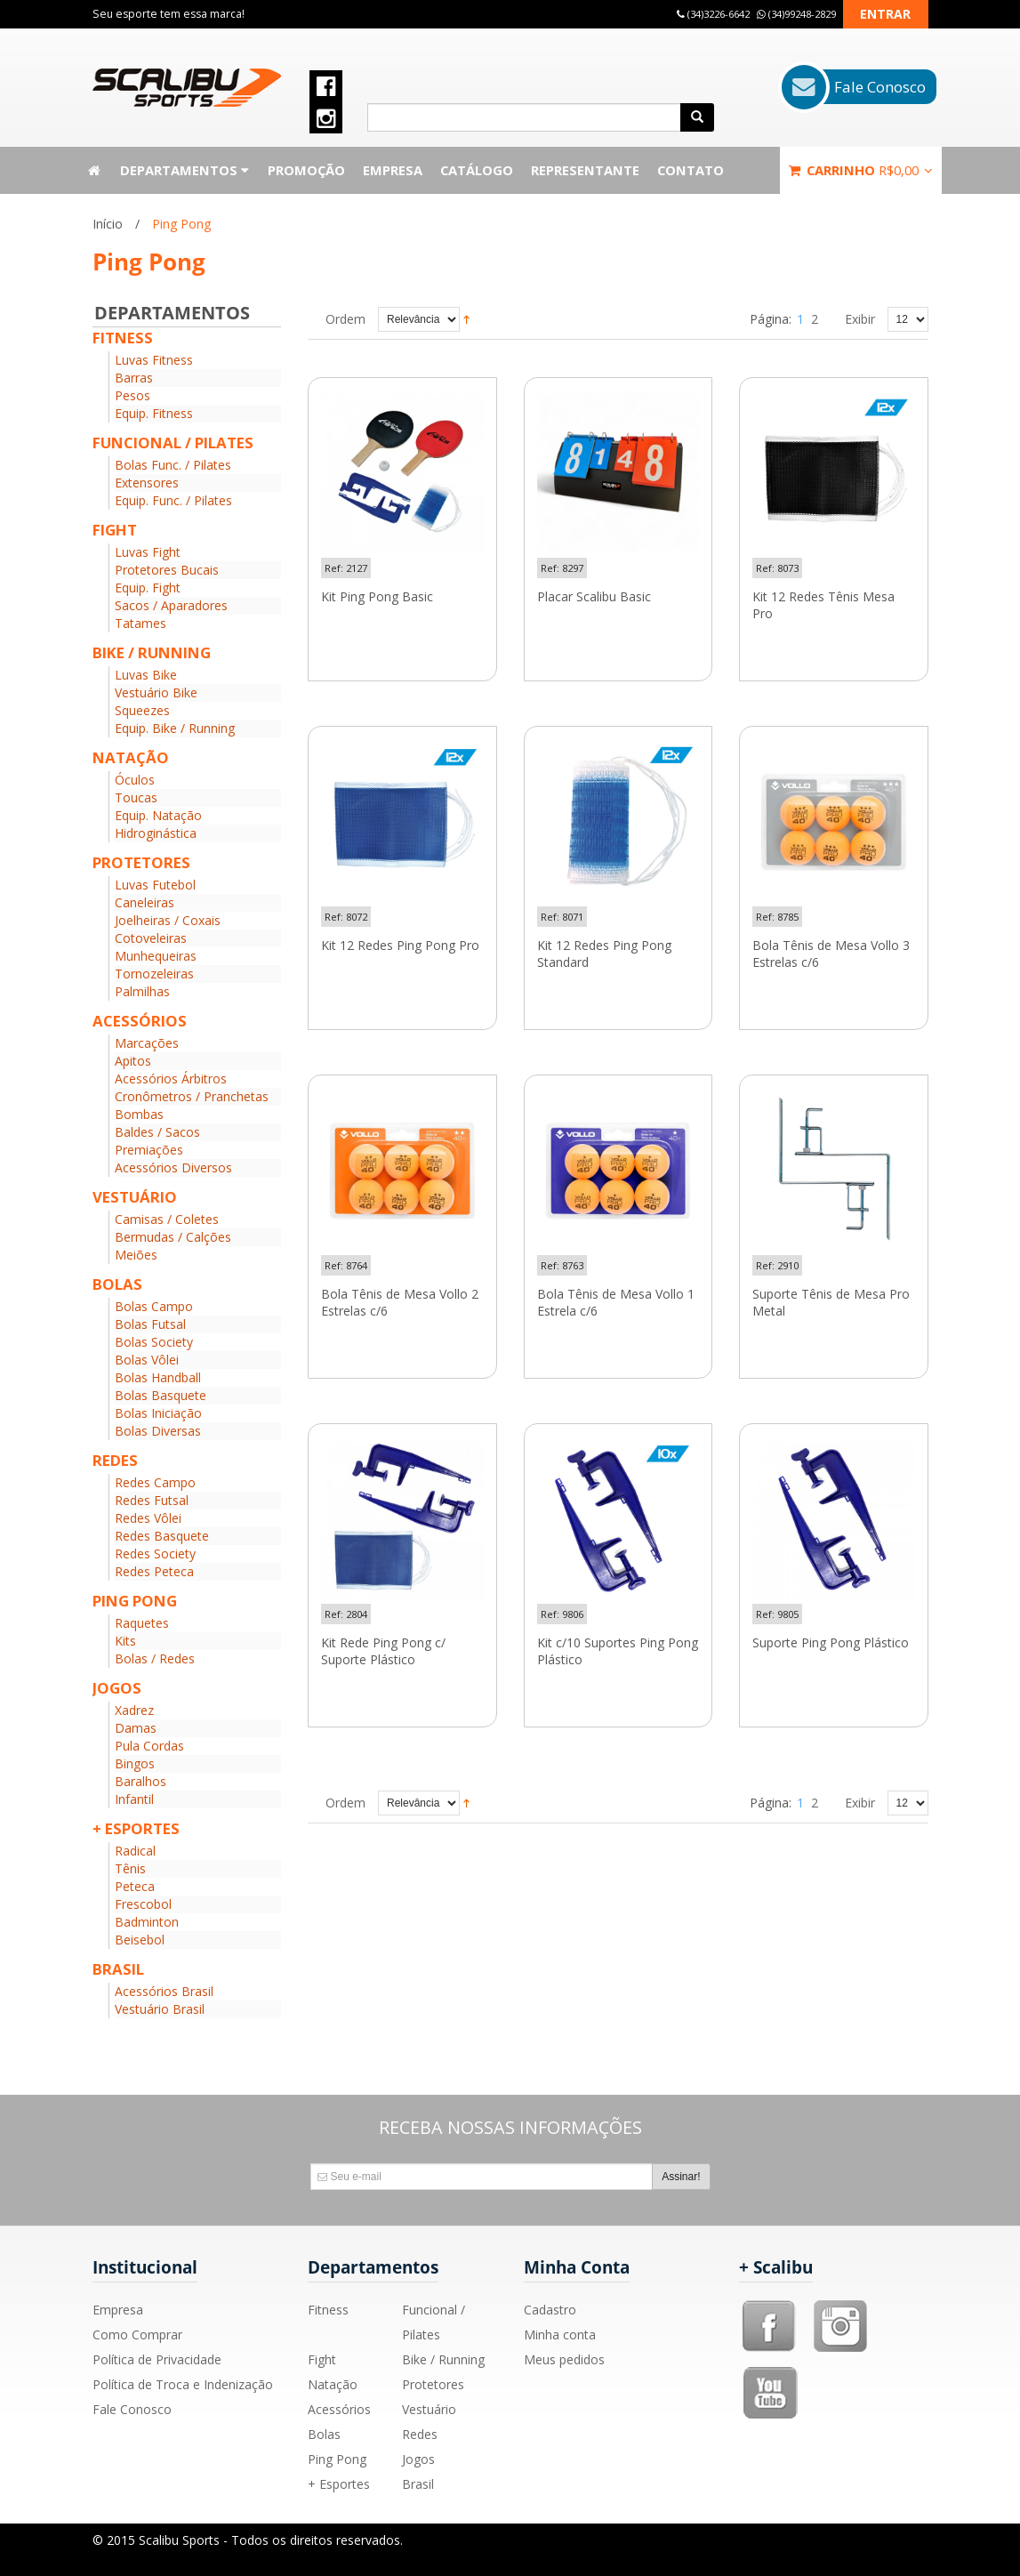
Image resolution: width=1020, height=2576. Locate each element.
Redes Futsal (152, 1500)
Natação (332, 2384)
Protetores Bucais (167, 569)
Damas (136, 1727)
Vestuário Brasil (160, 2008)
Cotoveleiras (151, 938)
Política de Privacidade (156, 2359)
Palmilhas (142, 991)
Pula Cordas (149, 1745)
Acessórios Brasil (164, 1991)
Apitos (133, 1060)
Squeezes (142, 710)
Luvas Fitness (154, 359)
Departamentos (185, 170)
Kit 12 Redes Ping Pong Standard (604, 954)
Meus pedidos (564, 2359)
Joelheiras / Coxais (168, 920)
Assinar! (681, 2176)
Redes (420, 2434)
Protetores (433, 2384)
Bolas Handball (158, 1377)
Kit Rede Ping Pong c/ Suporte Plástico (383, 1651)
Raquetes (142, 1622)
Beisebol (140, 1939)
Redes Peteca (154, 1571)
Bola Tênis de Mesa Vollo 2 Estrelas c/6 (399, 1302)
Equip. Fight (148, 587)
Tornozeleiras (154, 973)
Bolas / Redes (155, 1658)
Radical (135, 1850)
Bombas (139, 1114)
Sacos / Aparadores (171, 605)
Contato (690, 170)
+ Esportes (339, 2483)
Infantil (134, 1799)
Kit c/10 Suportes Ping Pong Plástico (617, 1651)
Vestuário (429, 2409)
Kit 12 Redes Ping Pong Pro (400, 946)
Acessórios (339, 2409)
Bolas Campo (154, 1306)
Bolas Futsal (150, 1324)
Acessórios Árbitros (171, 1078)
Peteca (135, 1886)
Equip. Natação (158, 815)
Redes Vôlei (148, 1517)
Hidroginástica (156, 833)
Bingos (135, 1763)
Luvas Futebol (155, 884)
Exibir (860, 318)
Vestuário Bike (156, 692)
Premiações (149, 1149)
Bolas (324, 2434)
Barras (134, 377)
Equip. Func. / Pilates (173, 500)
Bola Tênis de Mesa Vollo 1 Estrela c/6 (616, 1302)
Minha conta (560, 2334)
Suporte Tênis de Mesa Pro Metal (831, 1302)
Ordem (345, 318)
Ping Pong (337, 2459)
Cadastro (550, 2309)
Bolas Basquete (160, 1395)
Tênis (130, 1868)
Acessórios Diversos (173, 1167)
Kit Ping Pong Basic (377, 597)
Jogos (418, 2459)
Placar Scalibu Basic (594, 597)
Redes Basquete (162, 1535)
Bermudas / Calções (173, 1236)
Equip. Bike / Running (175, 728)
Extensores (147, 482)
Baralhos (140, 1781)
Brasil (418, 2483)
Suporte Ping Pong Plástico (830, 1643)
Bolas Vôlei (147, 1359)
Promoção (306, 170)
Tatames (140, 623)
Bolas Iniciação (158, 1413)
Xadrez (134, 1710)
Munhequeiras (156, 955)
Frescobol (143, 1904)
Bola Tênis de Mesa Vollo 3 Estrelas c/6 (831, 954)
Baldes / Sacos (157, 1131)
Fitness (328, 2309)
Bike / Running (443, 2359)
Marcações (147, 1042)
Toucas (136, 797)
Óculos (135, 779)
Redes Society (155, 1553)
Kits (125, 1640)
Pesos (132, 395)
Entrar (885, 13)
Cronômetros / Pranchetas (192, 1096)
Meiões (136, 1254)
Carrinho (861, 170)
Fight (322, 2359)
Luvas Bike (146, 674)
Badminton (147, 1921)
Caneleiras (144, 902)
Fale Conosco (132, 2409)
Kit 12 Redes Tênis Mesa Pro (823, 605)
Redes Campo (155, 1482)
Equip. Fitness (154, 413)
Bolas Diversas (158, 1430)
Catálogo (476, 170)
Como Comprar (137, 2334)
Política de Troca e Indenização (182, 2384)
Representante (585, 170)
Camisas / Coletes (167, 1219)
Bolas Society (154, 1341)
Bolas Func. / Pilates (173, 464)
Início (107, 223)
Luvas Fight (148, 551)
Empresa (392, 170)
